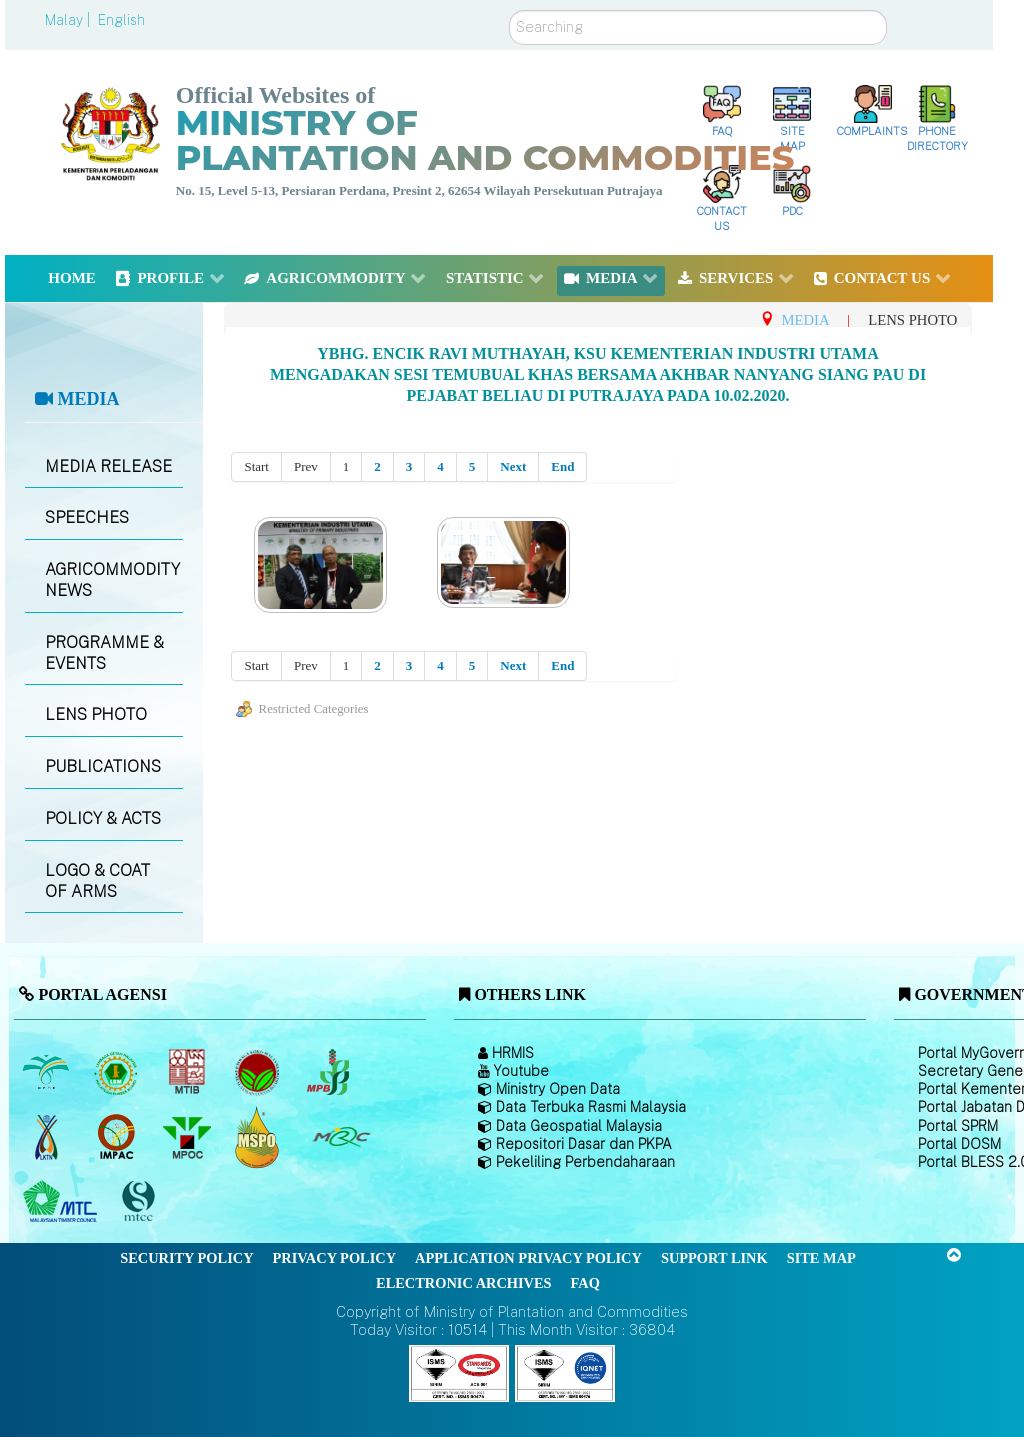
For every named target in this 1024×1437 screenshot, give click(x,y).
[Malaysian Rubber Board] (118, 1072)
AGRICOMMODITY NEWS (112, 580)
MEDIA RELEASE (108, 466)
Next (513, 466)
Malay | (69, 20)
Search (509, 10)
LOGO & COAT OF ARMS (97, 881)
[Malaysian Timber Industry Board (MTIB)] (188, 1072)
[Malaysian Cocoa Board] (259, 1072)
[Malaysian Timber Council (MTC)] (62, 1202)
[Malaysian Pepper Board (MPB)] (329, 1072)
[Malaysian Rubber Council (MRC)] (340, 1137)
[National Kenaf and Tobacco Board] (47, 1137)
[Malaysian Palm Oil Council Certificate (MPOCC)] (259, 1136)
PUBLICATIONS (103, 766)
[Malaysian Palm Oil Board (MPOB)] (47, 1072)
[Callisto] (459, 1372)
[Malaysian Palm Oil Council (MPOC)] (188, 1137)
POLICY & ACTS (103, 818)
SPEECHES (87, 517)
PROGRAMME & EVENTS (104, 653)
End (562, 466)
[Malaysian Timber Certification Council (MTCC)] (141, 1201)
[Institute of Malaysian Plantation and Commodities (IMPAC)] (118, 1137)
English (121, 20)
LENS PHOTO (96, 714)
